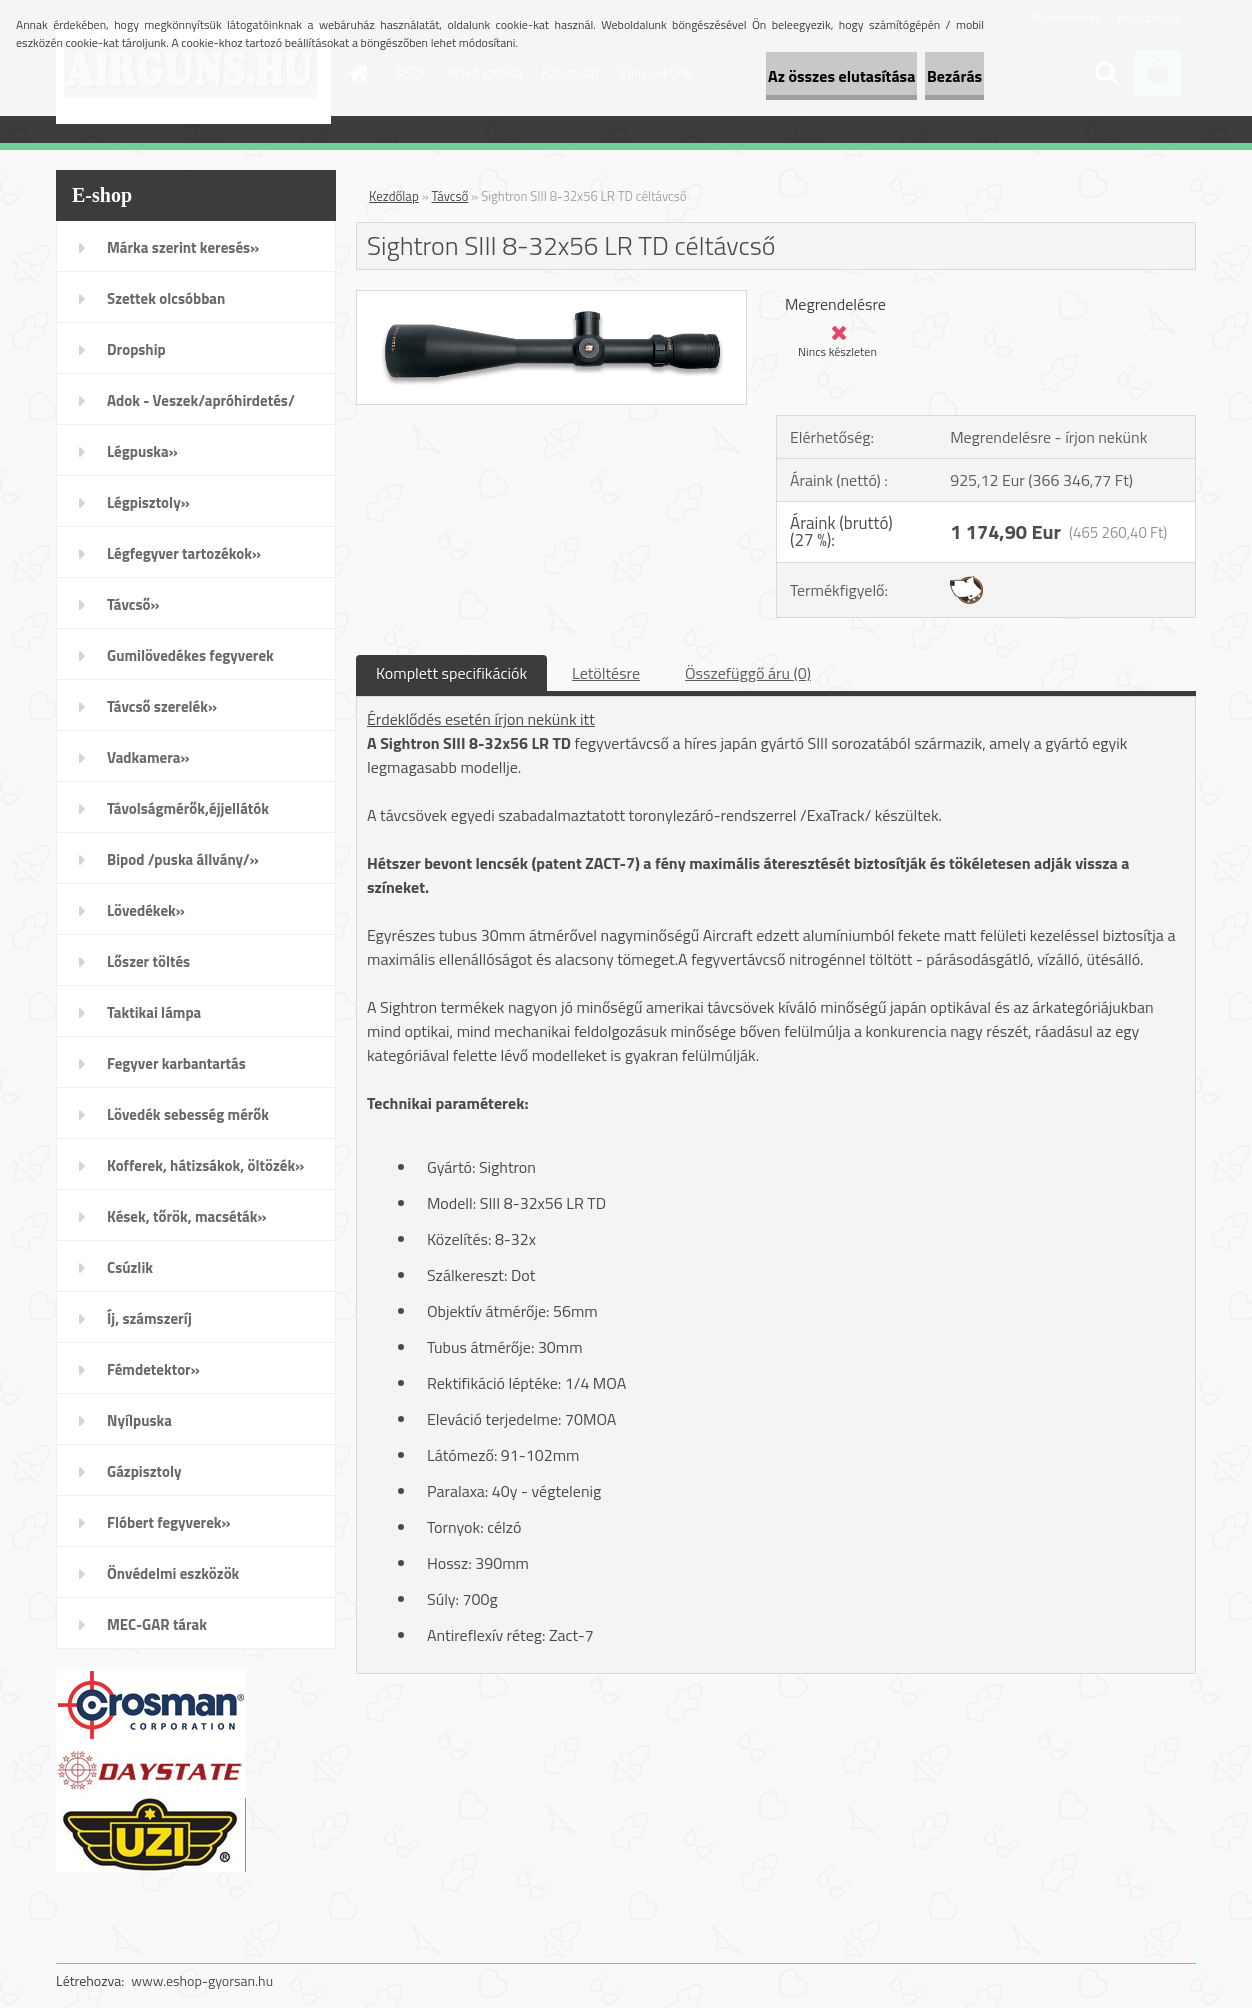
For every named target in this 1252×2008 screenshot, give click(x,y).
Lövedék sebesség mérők (188, 1114)
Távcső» (133, 604)
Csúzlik (130, 1267)
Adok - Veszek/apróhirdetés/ (201, 400)
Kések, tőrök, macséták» (187, 1216)
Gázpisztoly (144, 1471)
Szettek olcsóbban (166, 298)
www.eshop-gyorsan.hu (202, 1980)
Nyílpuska (139, 1420)
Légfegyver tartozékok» (184, 553)
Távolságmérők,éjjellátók (188, 808)
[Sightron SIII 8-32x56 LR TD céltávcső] (551, 299)
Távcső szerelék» (162, 706)
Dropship (136, 349)
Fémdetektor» (153, 1369)
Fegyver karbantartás (176, 1063)
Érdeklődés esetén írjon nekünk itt (481, 719)
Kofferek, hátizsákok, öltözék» (205, 1165)
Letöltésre (606, 673)
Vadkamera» (148, 757)
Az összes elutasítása (772, 76)
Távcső (450, 196)
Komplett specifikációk (451, 673)
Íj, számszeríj (149, 1318)
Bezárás (931, 76)
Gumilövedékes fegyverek (190, 655)
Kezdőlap (394, 196)
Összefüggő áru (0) (748, 673)
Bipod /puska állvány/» (183, 859)
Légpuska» (142, 451)
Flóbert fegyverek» (169, 1522)
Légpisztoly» (148, 502)
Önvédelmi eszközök (173, 1573)
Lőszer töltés (148, 961)
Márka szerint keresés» (183, 247)
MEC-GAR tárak (157, 1624)
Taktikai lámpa (154, 1012)
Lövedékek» (146, 910)
